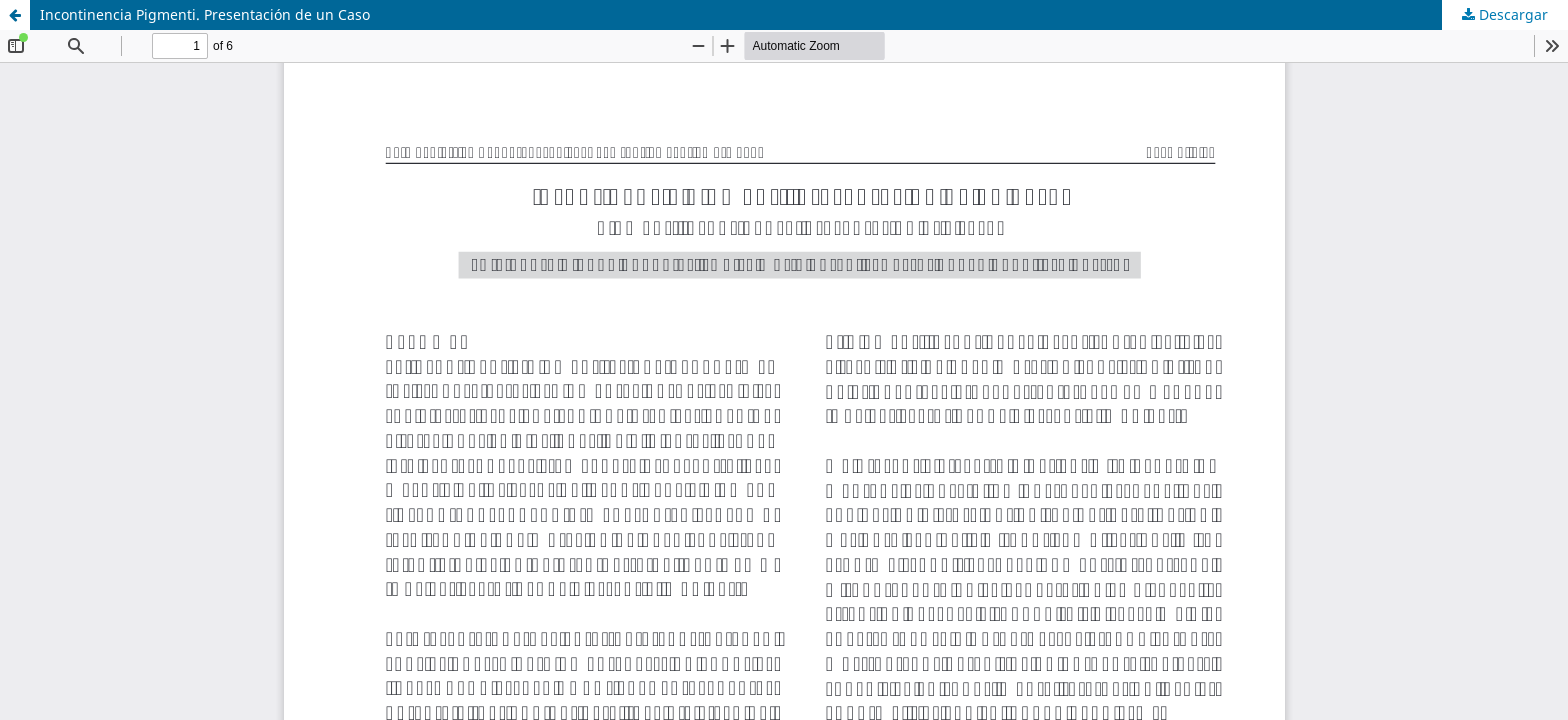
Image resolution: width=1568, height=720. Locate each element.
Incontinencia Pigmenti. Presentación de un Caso (205, 14)
